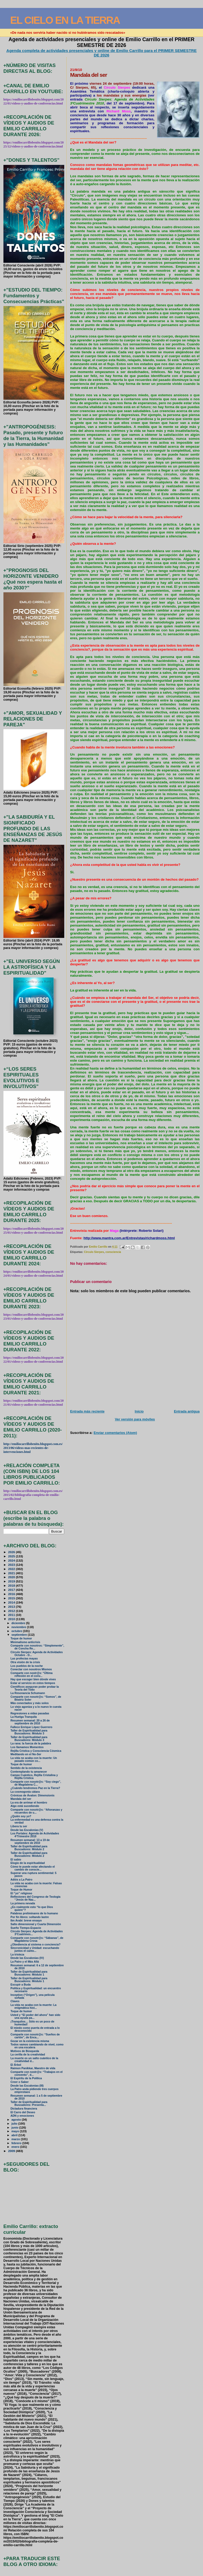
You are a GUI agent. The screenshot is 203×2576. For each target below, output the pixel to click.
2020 (12, 1577)
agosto (16, 2119)
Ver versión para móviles (135, 1419)
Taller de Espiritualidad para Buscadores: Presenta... (29, 2103)
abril (14, 2135)
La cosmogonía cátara (25, 1791)
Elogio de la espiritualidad (28, 1863)
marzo (16, 2139)
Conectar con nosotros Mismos (31, 1669)
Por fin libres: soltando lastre (30, 1917)
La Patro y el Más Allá (25, 1961)
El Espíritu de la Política (26, 2078)
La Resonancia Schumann (28, 1693)
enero (15, 2146)
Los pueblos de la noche (27, 1665)
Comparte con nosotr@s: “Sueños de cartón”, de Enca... (35, 2036)
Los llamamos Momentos (27, 1747)
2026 (12, 1552)
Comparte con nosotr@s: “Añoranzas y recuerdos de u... (36, 1811)
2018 (12, 1585)
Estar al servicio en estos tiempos (33, 1683)
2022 (12, 1569)
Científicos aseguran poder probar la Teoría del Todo (35, 1688)
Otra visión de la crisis (25, 1662)
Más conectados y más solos (30, 1703)
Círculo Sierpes (94, 1252)
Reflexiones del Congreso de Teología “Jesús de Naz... (36, 1898)
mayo (15, 2131)
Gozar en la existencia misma (30, 2041)
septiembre (19, 1634)
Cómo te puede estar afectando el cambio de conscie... (33, 1868)
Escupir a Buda (21, 1984)
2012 (12, 1611)
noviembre (19, 1627)
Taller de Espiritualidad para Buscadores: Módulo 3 (29, 1732)
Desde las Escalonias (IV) (27, 1958)
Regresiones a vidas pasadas (30, 1713)
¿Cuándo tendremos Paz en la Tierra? (35, 1788)
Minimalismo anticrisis (25, 1642)
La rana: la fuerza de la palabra (31, 1743)
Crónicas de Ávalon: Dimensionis (32, 1795)
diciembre (18, 1623)
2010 (12, 1619)
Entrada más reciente (87, 1411)
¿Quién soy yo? (21, 1816)
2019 (12, 1581)
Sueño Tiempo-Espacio (26, 1927)
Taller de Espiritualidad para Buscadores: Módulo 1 (29, 1973)
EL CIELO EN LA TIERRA (65, 20)
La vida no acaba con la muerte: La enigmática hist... (34, 2006)
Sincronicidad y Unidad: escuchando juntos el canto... (35, 1949)
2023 (12, 1564)
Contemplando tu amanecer (29, 1771)
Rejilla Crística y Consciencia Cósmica (36, 1750)
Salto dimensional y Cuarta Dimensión (36, 1924)
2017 (12, 1589)
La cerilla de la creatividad (28, 2054)
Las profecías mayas (24, 1658)
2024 (12, 1560)
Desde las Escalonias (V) (27, 1830)
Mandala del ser (21, 1798)
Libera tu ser (19, 1826)
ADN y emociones (22, 2115)
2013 (12, 1606)
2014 (12, 1602)
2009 (12, 2151)
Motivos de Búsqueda (25, 2051)
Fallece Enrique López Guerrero (31, 1727)
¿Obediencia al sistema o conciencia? (36, 1944)
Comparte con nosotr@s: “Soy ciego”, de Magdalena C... (36, 1783)
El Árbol (16, 2064)
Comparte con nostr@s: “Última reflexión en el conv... (32, 1674)
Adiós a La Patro (22, 1879)
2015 (12, 1598)
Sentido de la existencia (26, 1768)
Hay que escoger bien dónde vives (33, 1679)
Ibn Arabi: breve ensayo (26, 1920)
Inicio (139, 1411)
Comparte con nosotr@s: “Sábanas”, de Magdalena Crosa (37, 1939)
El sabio (16, 1859)
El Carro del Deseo (23, 2112)
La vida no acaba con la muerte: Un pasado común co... (34, 1759)
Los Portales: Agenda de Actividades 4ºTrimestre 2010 (35, 1835)
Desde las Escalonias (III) (27, 2085)
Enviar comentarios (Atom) (115, 1433)
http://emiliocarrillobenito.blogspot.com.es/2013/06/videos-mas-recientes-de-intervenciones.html (33, 1448)
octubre (17, 1631)
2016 (12, 1594)
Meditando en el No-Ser (26, 1754)
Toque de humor (21, 1638)
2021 (12, 1573)
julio (14, 2123)
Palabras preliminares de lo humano (34, 1913)
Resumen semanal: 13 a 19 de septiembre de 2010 (30, 1841)
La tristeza (17, 1954)
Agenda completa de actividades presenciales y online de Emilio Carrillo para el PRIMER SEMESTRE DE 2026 (101, 52)
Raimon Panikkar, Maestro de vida (33, 2068)
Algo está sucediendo (25, 1806)
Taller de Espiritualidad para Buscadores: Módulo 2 (29, 1848)
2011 (12, 1614)
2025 (12, 1556)
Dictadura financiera (24, 2108)
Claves (15, 2001)
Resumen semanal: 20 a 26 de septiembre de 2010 (30, 1722)
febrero (16, 2143)
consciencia (113, 1252)
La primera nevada (23, 1903)
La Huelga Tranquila (24, 1716)
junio (15, 2127)
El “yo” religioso (21, 1893)
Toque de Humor (21, 1889)
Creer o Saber (20, 2082)
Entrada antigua (187, 1411)
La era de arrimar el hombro (29, 1802)
